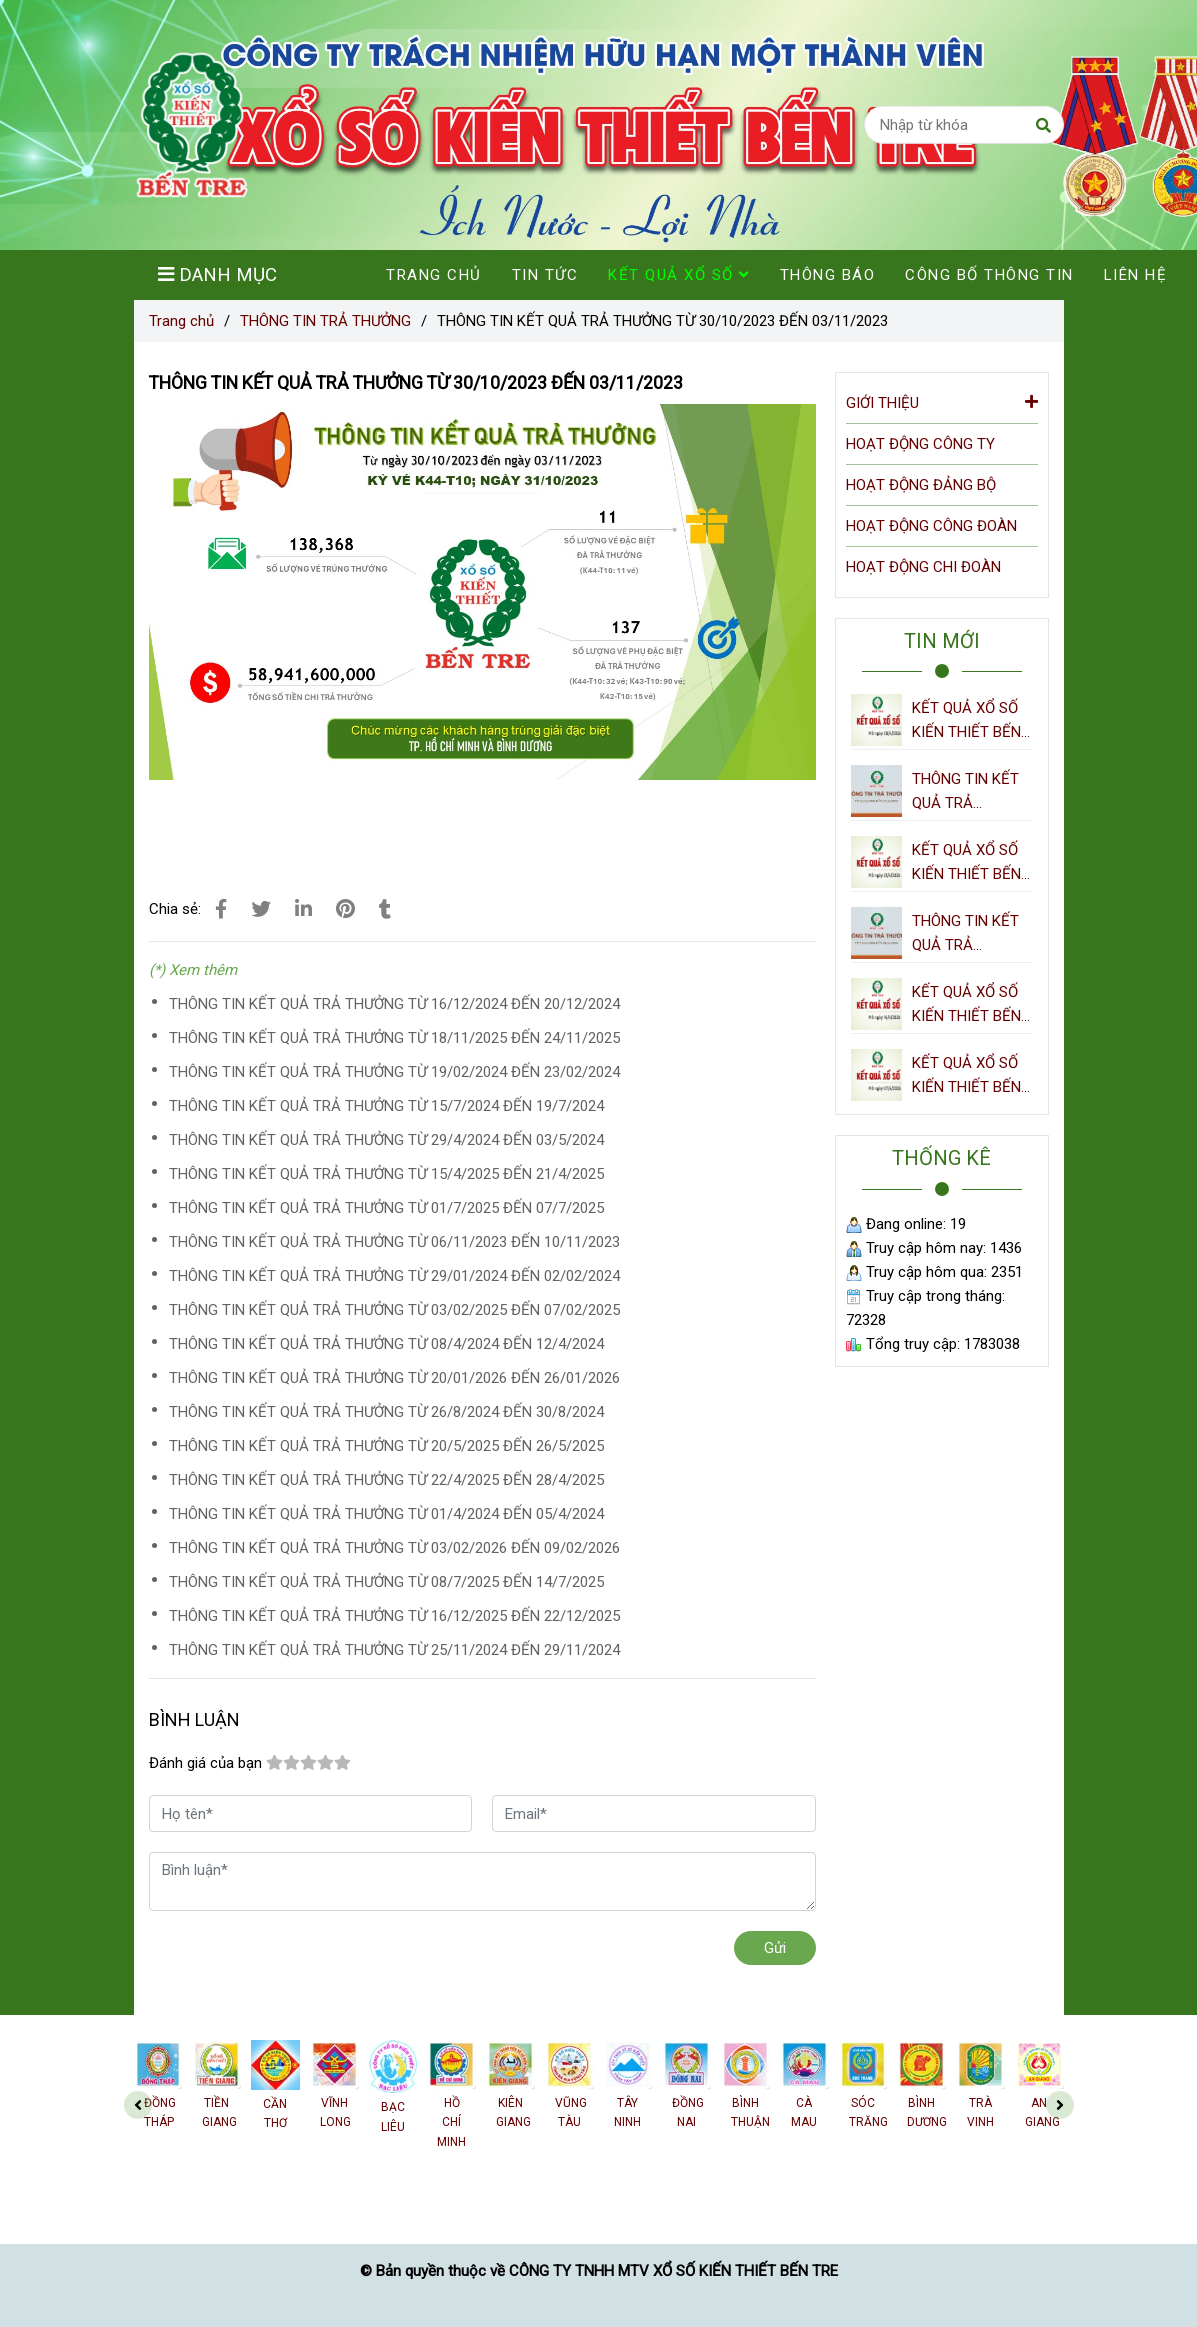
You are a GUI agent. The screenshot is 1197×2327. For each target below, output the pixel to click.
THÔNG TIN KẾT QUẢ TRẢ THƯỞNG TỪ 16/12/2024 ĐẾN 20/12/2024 (394, 1004)
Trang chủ (181, 321)
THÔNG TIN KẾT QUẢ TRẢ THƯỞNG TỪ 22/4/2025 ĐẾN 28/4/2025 (386, 1480)
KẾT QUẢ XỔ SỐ (679, 275)
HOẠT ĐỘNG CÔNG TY (920, 444)
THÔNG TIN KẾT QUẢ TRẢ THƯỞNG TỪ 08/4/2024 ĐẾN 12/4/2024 (386, 1344)
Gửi (775, 1948)
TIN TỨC (545, 275)
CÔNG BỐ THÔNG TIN (989, 275)
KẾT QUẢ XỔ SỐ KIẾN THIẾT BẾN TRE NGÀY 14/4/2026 (966, 1005)
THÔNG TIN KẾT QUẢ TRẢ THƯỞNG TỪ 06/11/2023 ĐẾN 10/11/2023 (394, 1242)
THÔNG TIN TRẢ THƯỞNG (325, 321)
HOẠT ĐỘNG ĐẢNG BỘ (921, 485)
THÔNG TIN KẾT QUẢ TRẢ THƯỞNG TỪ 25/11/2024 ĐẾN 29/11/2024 (394, 1650)
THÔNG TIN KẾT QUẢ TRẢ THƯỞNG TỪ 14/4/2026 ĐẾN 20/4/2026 (965, 934)
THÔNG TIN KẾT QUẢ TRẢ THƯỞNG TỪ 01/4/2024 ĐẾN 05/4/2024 (386, 1514)
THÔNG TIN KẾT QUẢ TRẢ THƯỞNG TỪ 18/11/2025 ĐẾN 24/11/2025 (394, 1038)
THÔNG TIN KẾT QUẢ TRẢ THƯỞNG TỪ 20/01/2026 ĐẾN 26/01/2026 (394, 1378)
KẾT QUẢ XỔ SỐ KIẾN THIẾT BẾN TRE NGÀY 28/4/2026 (966, 721)
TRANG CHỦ (434, 275)
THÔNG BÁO (828, 275)
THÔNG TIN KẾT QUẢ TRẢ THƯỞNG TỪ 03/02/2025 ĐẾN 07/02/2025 (394, 1310)
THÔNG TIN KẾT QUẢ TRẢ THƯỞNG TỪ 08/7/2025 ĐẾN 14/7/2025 (386, 1582)
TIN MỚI (942, 641)
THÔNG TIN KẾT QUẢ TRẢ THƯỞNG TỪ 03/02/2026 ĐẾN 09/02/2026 (394, 1548)
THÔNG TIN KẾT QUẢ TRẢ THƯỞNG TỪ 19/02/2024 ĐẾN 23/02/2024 (394, 1072)
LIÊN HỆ (1136, 275)
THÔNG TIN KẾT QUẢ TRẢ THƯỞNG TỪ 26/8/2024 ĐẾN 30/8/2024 (386, 1412)
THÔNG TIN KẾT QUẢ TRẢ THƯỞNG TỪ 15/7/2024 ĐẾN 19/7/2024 (386, 1106)
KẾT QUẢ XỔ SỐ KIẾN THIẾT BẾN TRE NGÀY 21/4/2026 (966, 863)
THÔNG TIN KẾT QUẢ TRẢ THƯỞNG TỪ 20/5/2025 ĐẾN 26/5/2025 (386, 1446)
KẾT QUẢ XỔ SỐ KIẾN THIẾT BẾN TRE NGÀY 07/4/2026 (966, 1076)
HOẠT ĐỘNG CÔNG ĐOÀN (931, 526)
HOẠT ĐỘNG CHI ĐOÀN (923, 567)
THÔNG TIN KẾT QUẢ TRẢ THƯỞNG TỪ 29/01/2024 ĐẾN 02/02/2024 (394, 1276)
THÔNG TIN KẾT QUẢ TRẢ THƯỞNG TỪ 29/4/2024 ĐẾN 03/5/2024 (386, 1140)
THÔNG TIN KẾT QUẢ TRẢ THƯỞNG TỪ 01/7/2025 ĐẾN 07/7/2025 (386, 1208)
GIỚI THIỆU (942, 401)
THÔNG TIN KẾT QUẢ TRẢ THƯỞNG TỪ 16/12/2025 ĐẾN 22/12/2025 (394, 1616)
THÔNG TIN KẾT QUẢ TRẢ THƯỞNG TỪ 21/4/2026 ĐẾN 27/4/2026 (965, 792)
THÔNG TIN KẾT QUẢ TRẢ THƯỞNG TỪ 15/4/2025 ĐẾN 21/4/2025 (386, 1174)
